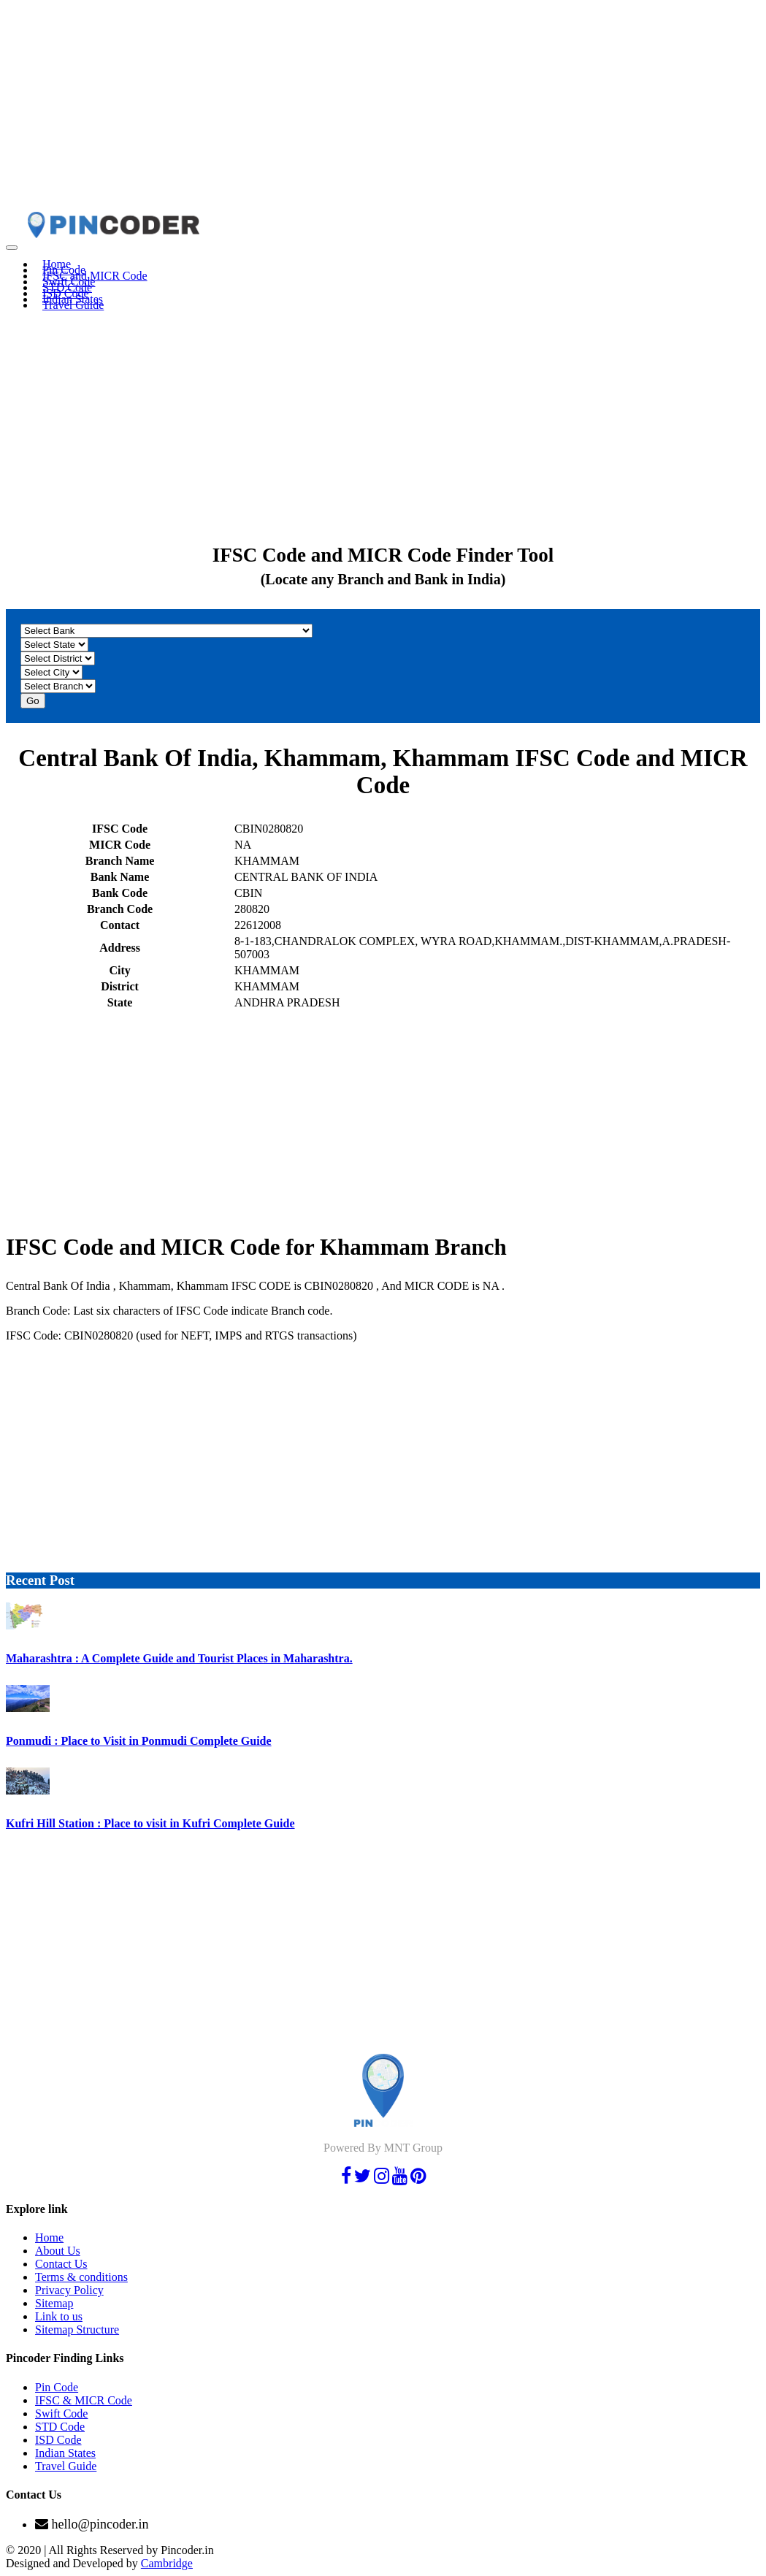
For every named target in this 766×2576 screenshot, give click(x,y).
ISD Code (58, 2440)
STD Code (60, 2426)
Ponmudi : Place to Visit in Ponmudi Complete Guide (139, 1741)
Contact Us (61, 2264)
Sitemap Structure (77, 2329)
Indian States (65, 2453)
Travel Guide (73, 305)
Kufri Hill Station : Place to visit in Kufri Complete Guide (150, 1823)
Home (49, 2237)
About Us (57, 2250)
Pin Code (56, 2387)
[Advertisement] (383, 108)
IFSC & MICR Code (83, 2400)
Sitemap (54, 2303)
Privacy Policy (69, 2290)
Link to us (59, 2316)
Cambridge (167, 2563)
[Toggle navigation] (12, 247)
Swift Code (61, 2413)
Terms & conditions (81, 2277)
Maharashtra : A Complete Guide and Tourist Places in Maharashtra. (179, 1658)
